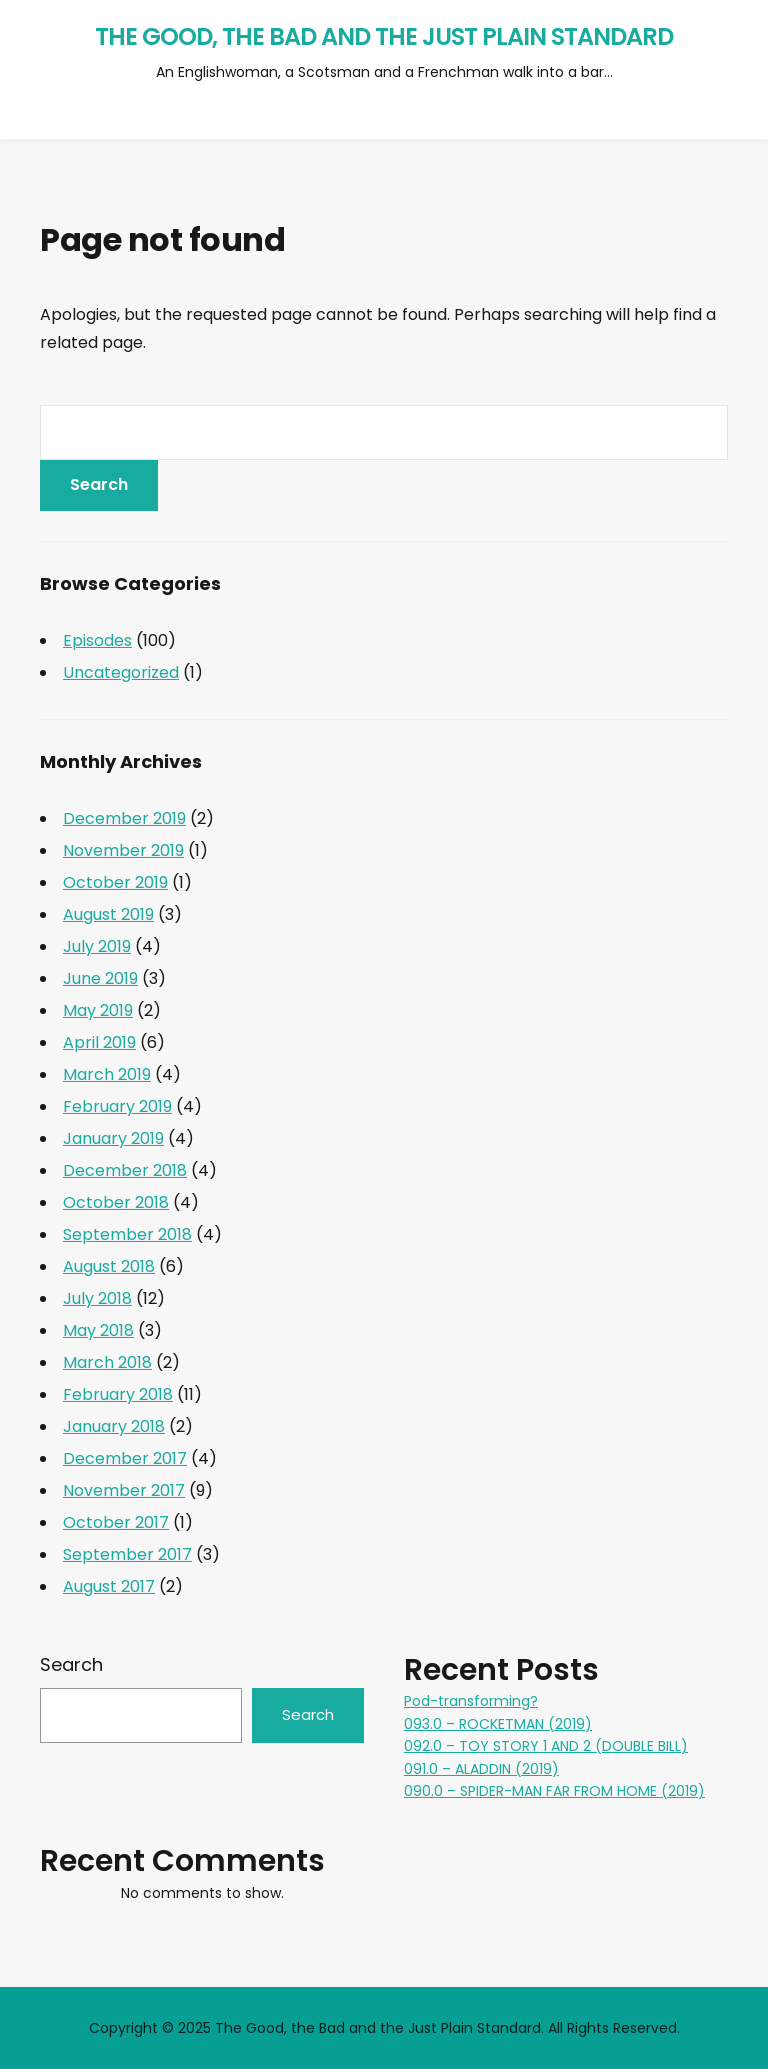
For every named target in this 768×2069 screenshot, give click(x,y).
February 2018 (118, 1394)
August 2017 (109, 1586)
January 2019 (113, 1138)
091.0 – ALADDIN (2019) (481, 1769)
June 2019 (100, 978)
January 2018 (114, 1426)
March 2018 (107, 1362)
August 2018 (109, 1266)
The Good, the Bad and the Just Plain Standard (384, 36)
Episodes (97, 640)
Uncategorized (121, 672)
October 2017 (116, 1522)
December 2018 (125, 1170)
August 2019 (108, 914)
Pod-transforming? (471, 1701)
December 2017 (125, 1458)
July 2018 (97, 1298)
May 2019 (98, 1010)
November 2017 (124, 1490)
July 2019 (97, 946)
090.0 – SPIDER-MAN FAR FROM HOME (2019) (554, 1791)
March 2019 (107, 1074)
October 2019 (115, 882)
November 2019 (123, 850)
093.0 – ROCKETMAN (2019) (498, 1724)
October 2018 (116, 1202)
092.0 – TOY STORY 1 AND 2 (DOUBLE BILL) (546, 1746)
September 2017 (127, 1554)
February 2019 (117, 1106)
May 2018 (98, 1330)
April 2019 (99, 1042)
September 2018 (127, 1234)
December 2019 (124, 818)
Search (71, 1664)
